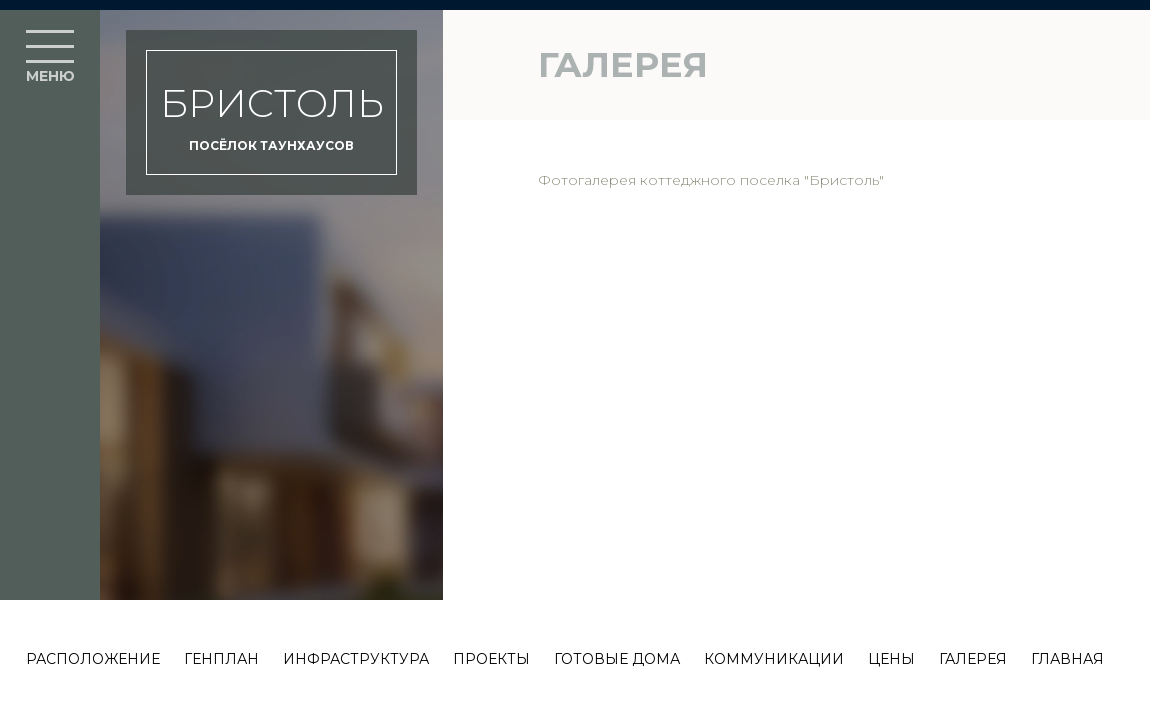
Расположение (93, 659)
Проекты (491, 659)
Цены (891, 659)
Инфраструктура (356, 659)
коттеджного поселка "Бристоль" (762, 180)
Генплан (221, 659)
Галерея (973, 659)
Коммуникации (774, 659)
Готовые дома (617, 659)
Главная (1067, 659)
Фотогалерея (587, 180)
